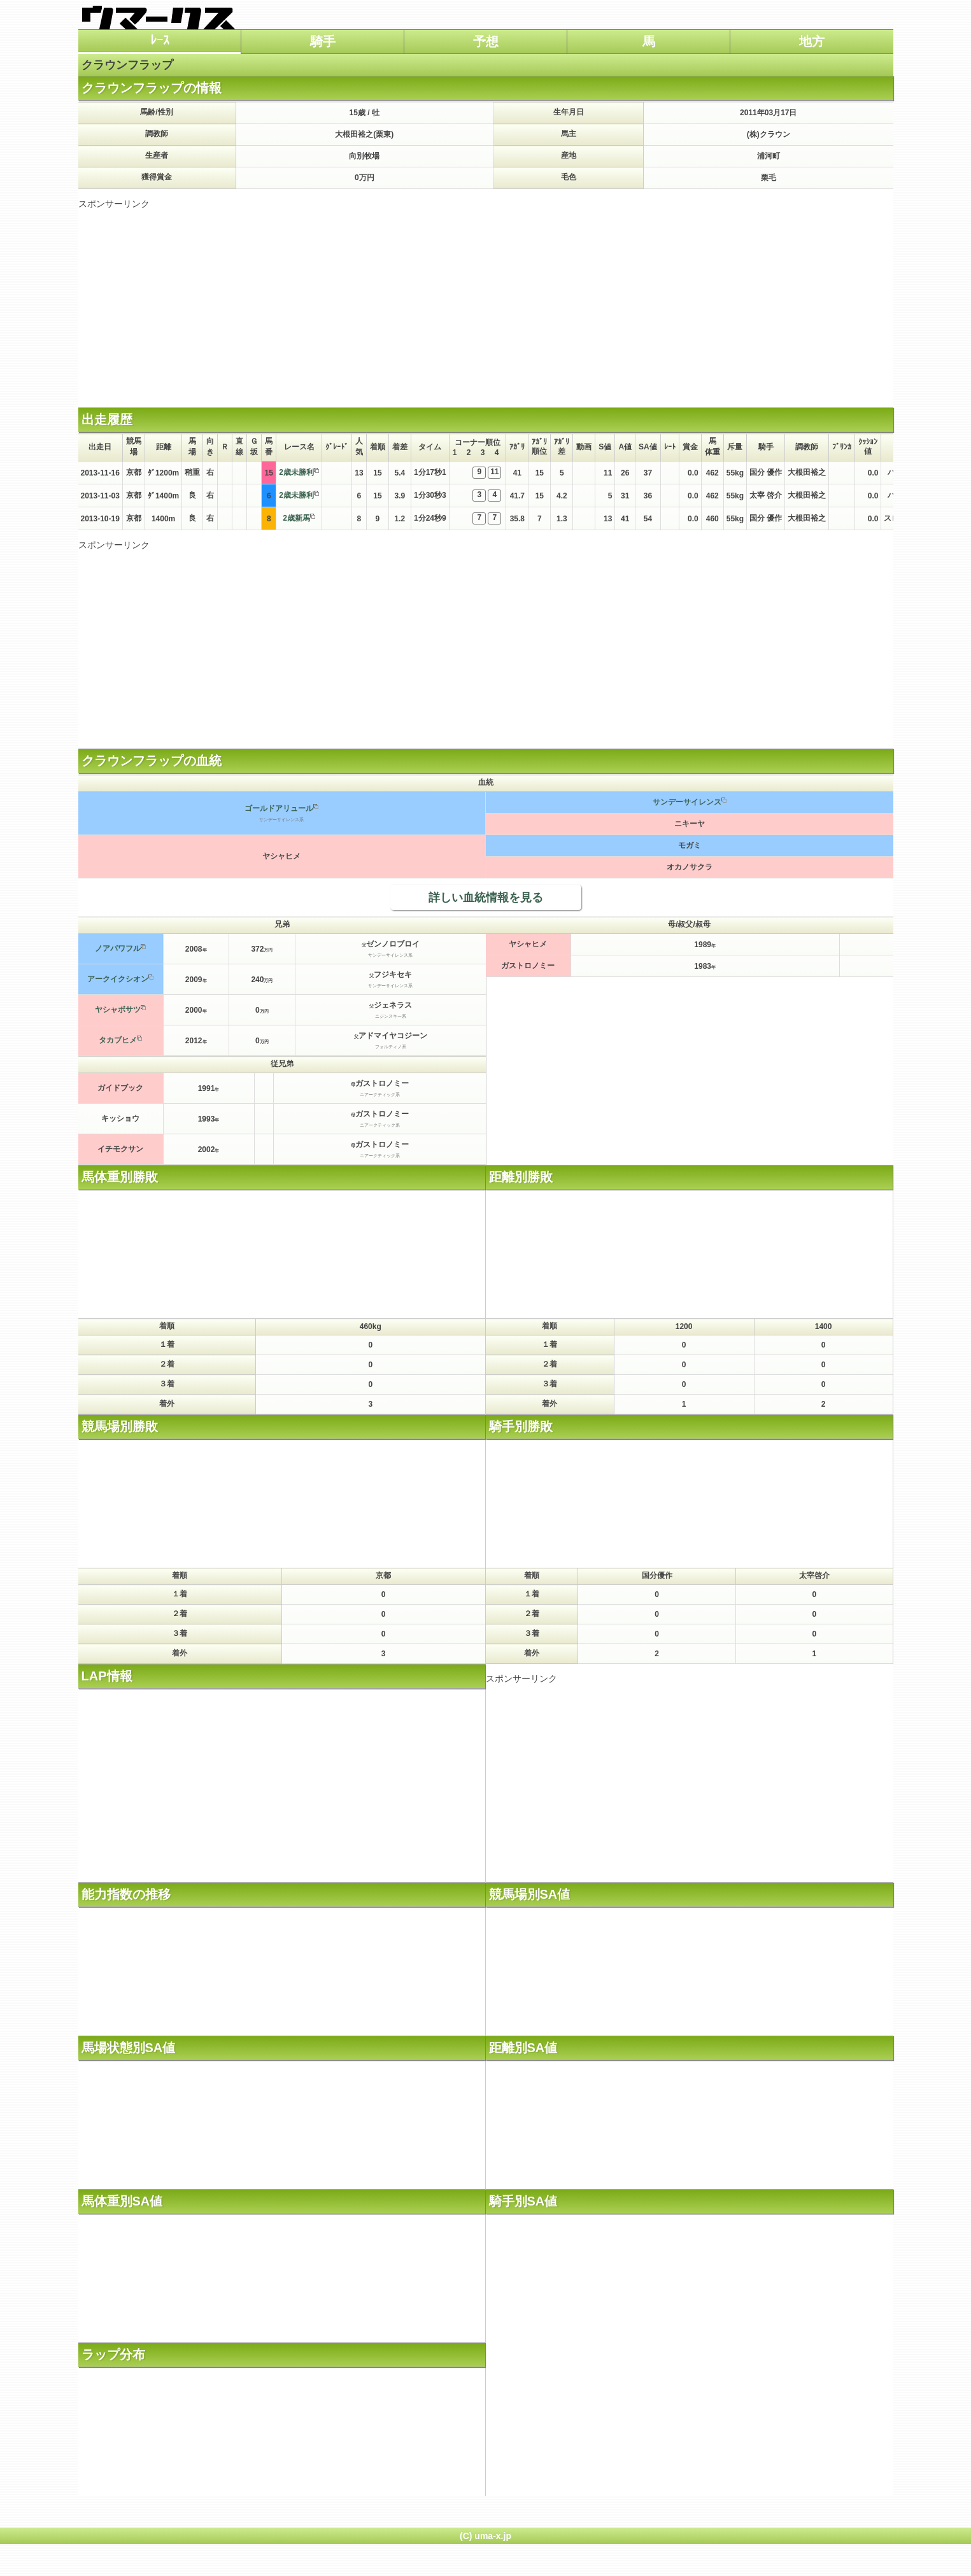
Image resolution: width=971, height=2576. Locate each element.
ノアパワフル (118, 948)
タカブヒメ (118, 1040)
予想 (486, 41)
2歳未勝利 (296, 472)
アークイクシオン (117, 979)
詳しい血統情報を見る (486, 897)
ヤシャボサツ (118, 1009)
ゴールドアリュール (279, 808)
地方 (812, 41)
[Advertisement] (486, 299)
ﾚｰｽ (159, 40)
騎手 (323, 41)
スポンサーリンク (114, 204)
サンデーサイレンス (687, 802)
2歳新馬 (296, 518)
